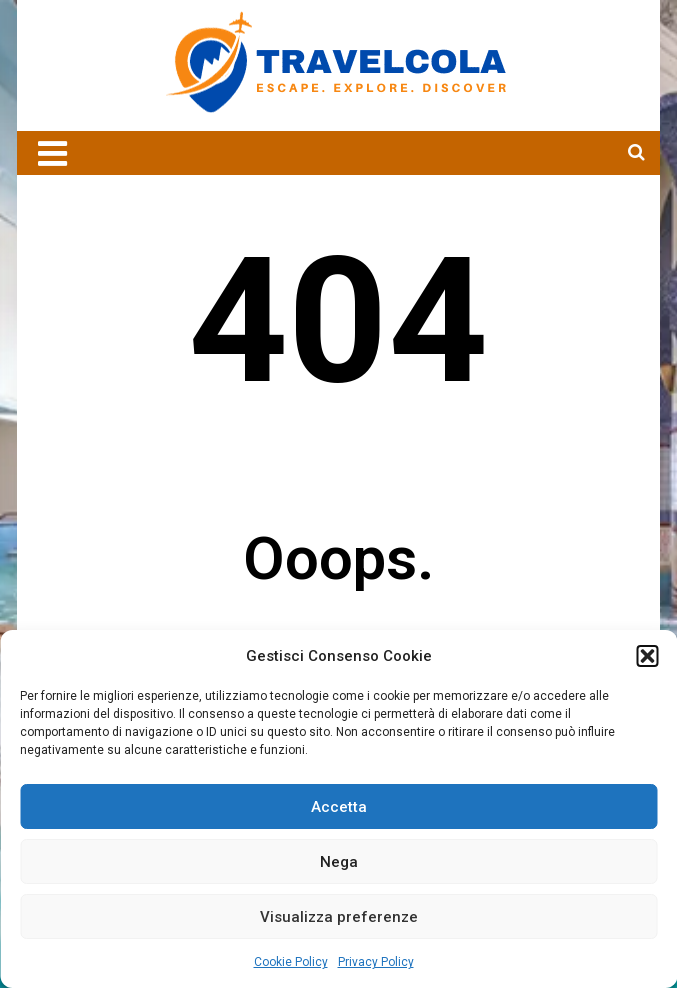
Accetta (339, 807)
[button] (647, 656)
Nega (339, 862)
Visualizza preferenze (339, 917)
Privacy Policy (376, 962)
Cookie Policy (291, 962)
